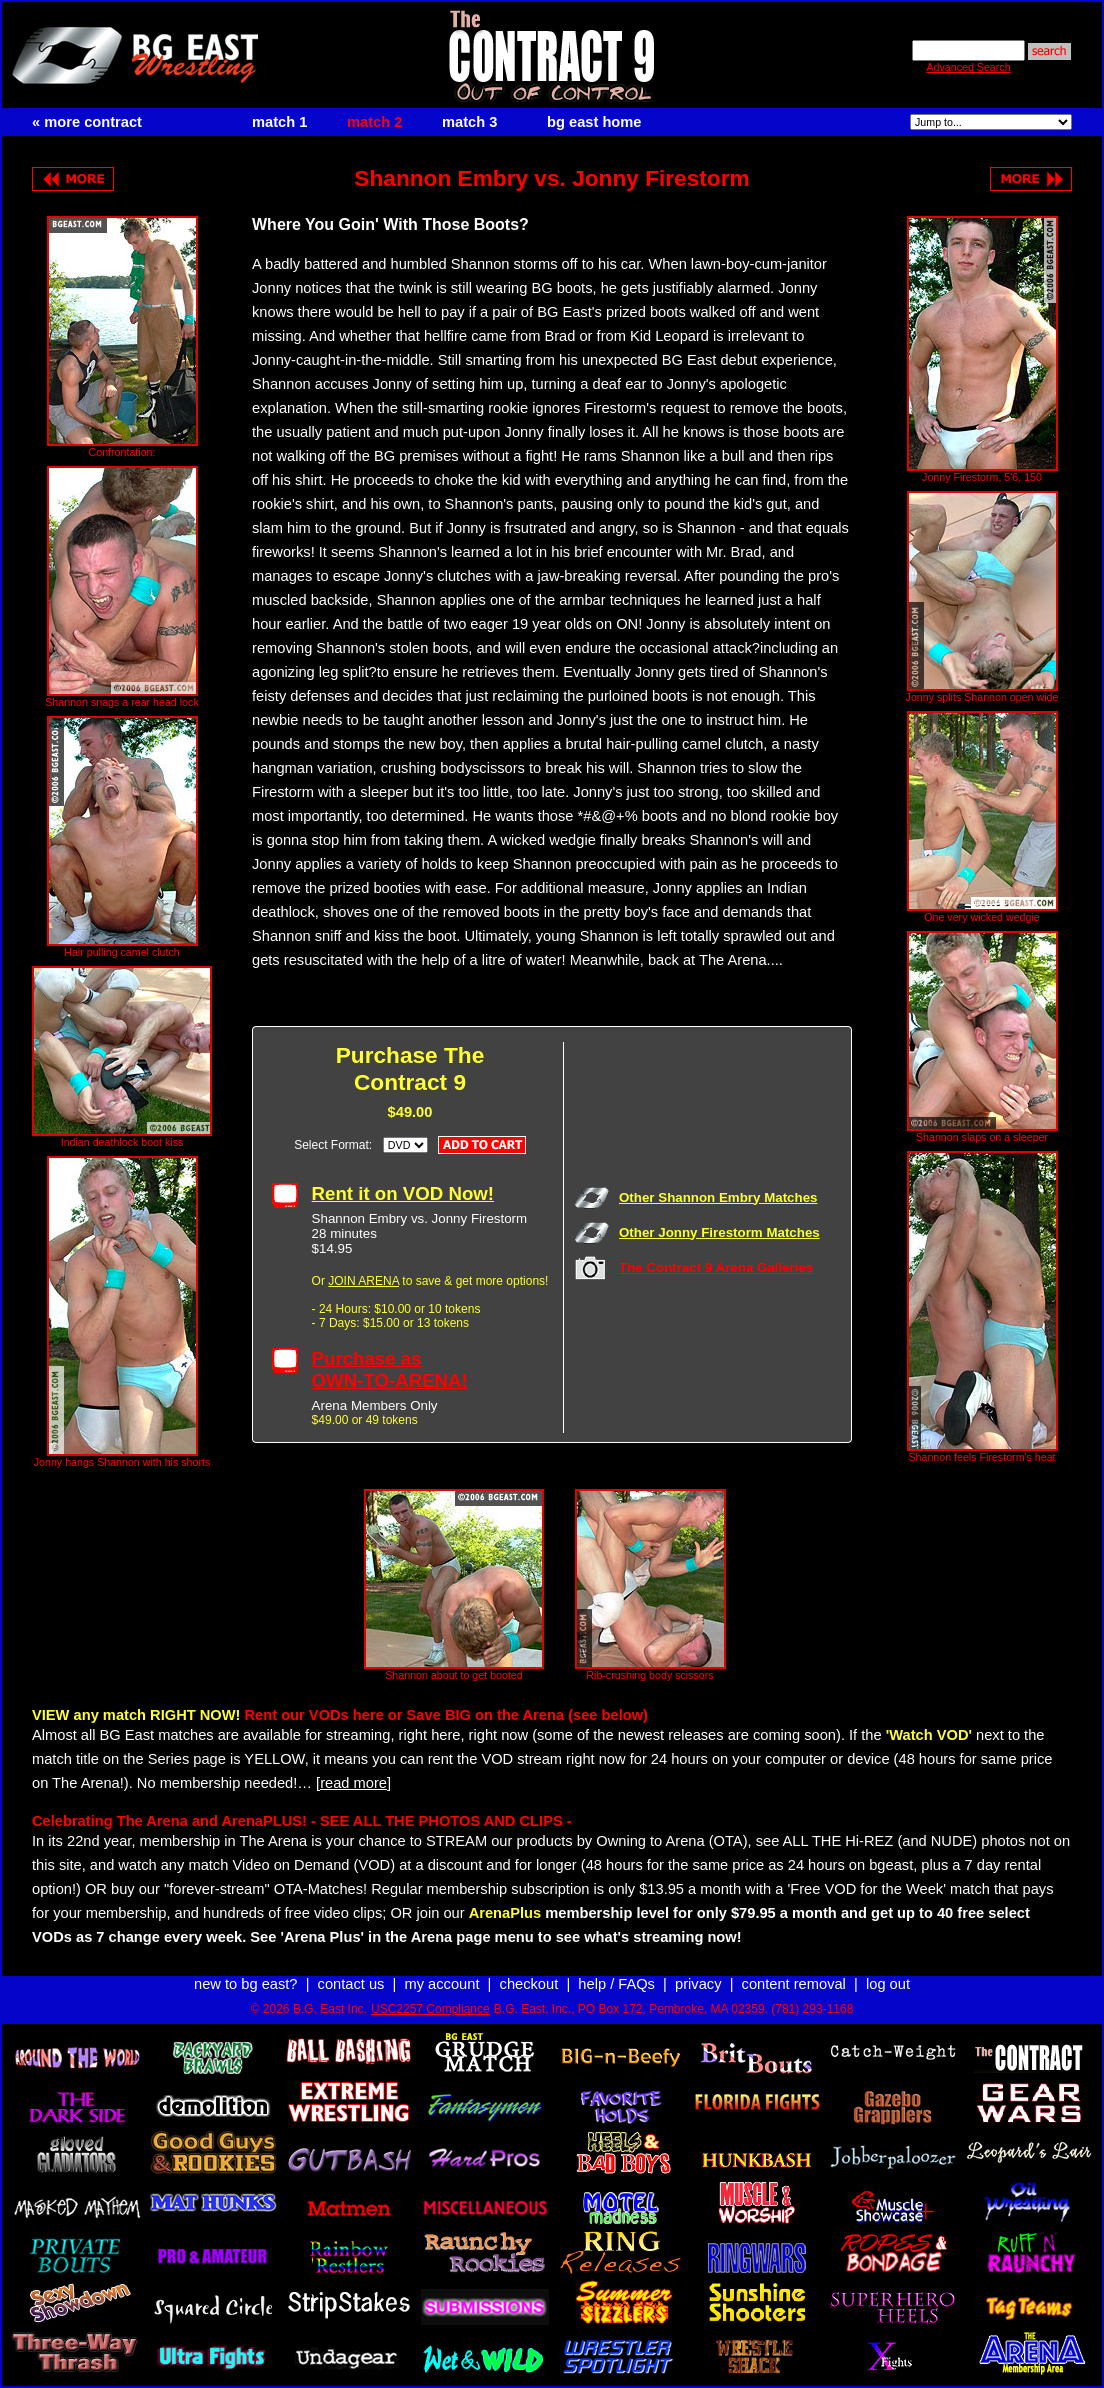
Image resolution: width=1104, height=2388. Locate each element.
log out (888, 1984)
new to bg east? (245, 1984)
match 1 (279, 122)
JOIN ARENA (363, 1281)
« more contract (87, 122)
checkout (529, 1984)
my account (442, 1984)
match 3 (469, 122)
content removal (794, 1984)
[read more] (353, 1783)
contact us (351, 1984)
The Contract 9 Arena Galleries (716, 1267)
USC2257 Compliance (430, 2009)
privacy (698, 1984)
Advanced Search (968, 67)
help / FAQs (616, 1984)
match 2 (374, 122)
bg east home (594, 122)
